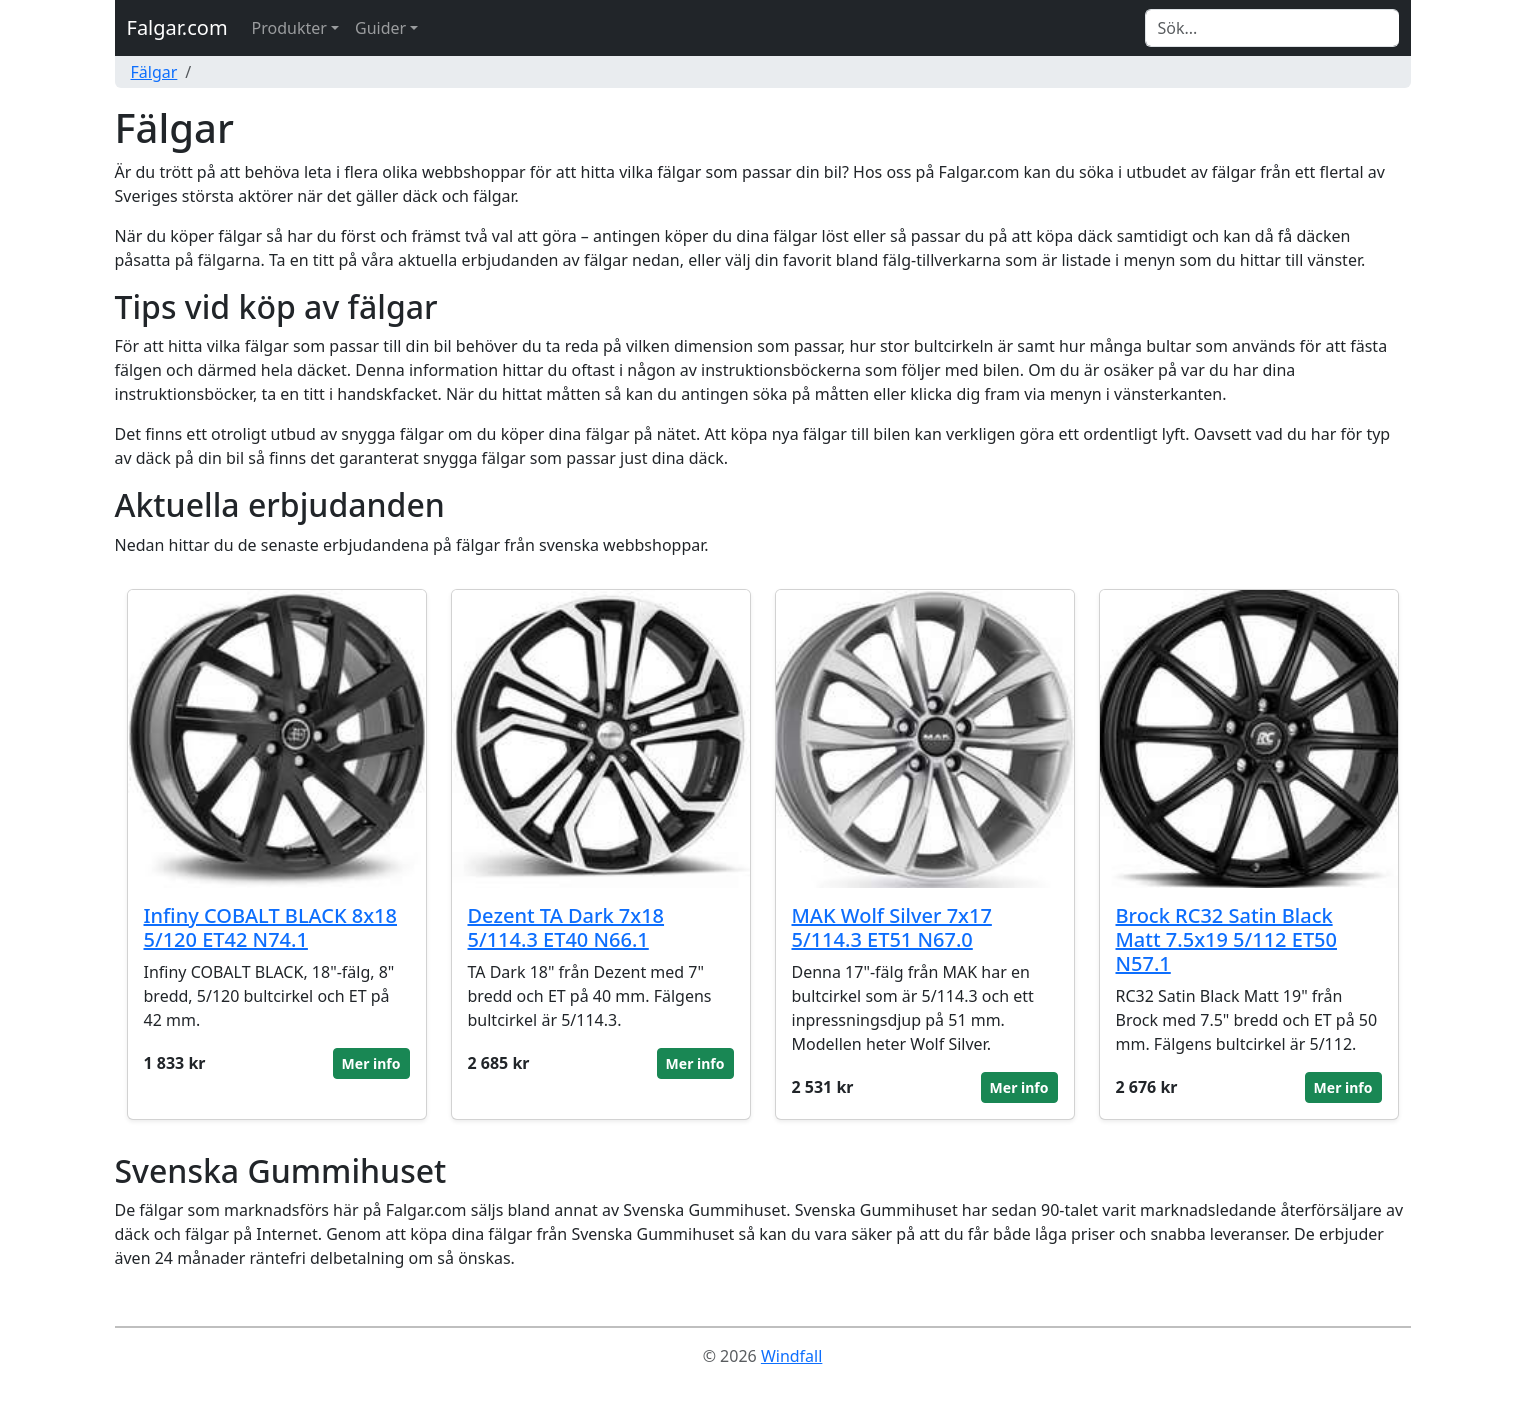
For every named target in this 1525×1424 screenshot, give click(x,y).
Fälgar (154, 72)
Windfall (791, 1356)
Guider (380, 28)
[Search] (1272, 28)
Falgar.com (177, 27)
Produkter (289, 28)
